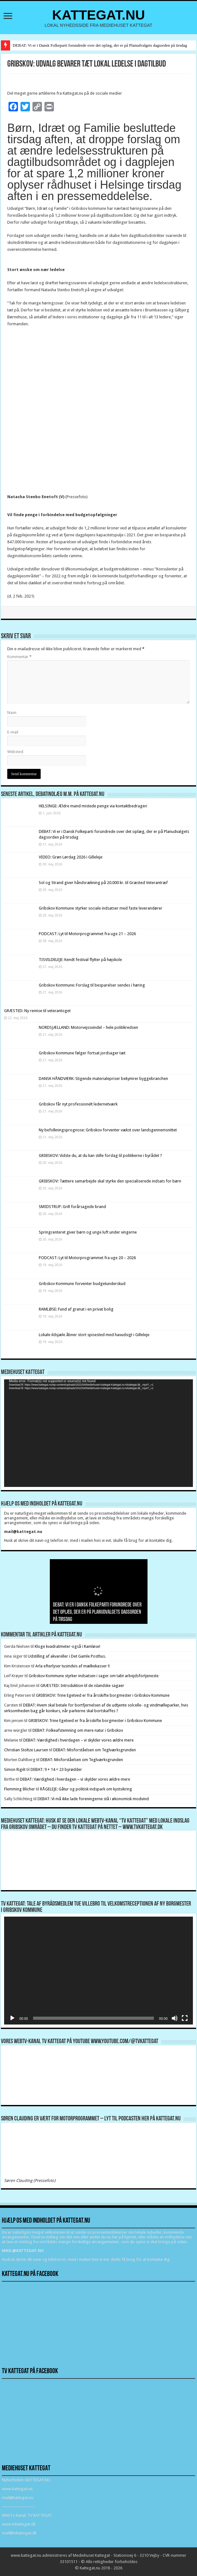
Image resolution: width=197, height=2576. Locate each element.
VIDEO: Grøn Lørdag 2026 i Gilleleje (70, 857)
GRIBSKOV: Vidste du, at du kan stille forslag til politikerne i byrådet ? (100, 1155)
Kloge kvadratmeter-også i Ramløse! (68, 1646)
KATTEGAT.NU (98, 14)
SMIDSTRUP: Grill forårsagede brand (72, 1206)
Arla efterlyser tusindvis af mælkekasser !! (72, 1666)
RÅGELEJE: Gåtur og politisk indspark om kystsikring (86, 1789)
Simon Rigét (15, 1769)
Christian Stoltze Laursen (26, 1750)
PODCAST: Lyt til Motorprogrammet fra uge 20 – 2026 (87, 1257)
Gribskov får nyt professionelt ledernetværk (78, 1104)
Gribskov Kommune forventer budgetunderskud (82, 1283)
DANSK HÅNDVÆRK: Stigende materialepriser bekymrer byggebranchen (103, 1078)
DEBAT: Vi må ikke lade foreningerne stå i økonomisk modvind (94, 1798)
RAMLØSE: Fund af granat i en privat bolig (76, 1309)
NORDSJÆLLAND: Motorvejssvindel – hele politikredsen (88, 1027)
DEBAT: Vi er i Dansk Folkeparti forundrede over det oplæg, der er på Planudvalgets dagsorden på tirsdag (100, 45)
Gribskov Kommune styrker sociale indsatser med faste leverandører (100, 908)
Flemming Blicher (19, 1789)
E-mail (12, 732)
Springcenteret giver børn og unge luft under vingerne (88, 1232)
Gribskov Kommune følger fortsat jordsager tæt (82, 1053)
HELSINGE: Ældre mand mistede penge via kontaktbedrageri (93, 806)
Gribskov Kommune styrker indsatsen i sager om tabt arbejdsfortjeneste (94, 1675)
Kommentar (19, 656)
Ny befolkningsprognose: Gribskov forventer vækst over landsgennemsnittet (108, 1130)
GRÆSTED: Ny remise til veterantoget (37, 1010)
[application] (98, 1433)
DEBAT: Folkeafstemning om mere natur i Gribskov (77, 1730)
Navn (11, 712)
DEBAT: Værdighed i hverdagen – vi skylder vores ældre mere (78, 1740)
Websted (15, 751)
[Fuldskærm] (185, 2018)
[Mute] (174, 2018)
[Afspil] (12, 2018)
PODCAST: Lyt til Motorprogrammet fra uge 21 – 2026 (87, 933)
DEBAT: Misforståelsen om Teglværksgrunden (94, 1750)
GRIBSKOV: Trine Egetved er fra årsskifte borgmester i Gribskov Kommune (103, 1695)
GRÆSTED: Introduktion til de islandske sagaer (82, 1685)
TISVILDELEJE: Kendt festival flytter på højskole (80, 959)
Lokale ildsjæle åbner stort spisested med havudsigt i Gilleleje (94, 1334)
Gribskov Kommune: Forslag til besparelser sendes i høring (92, 985)
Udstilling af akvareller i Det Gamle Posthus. (67, 1656)
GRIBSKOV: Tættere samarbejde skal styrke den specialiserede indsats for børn (110, 1181)
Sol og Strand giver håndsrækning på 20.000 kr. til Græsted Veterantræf (103, 882)
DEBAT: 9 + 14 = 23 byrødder (56, 1769)
